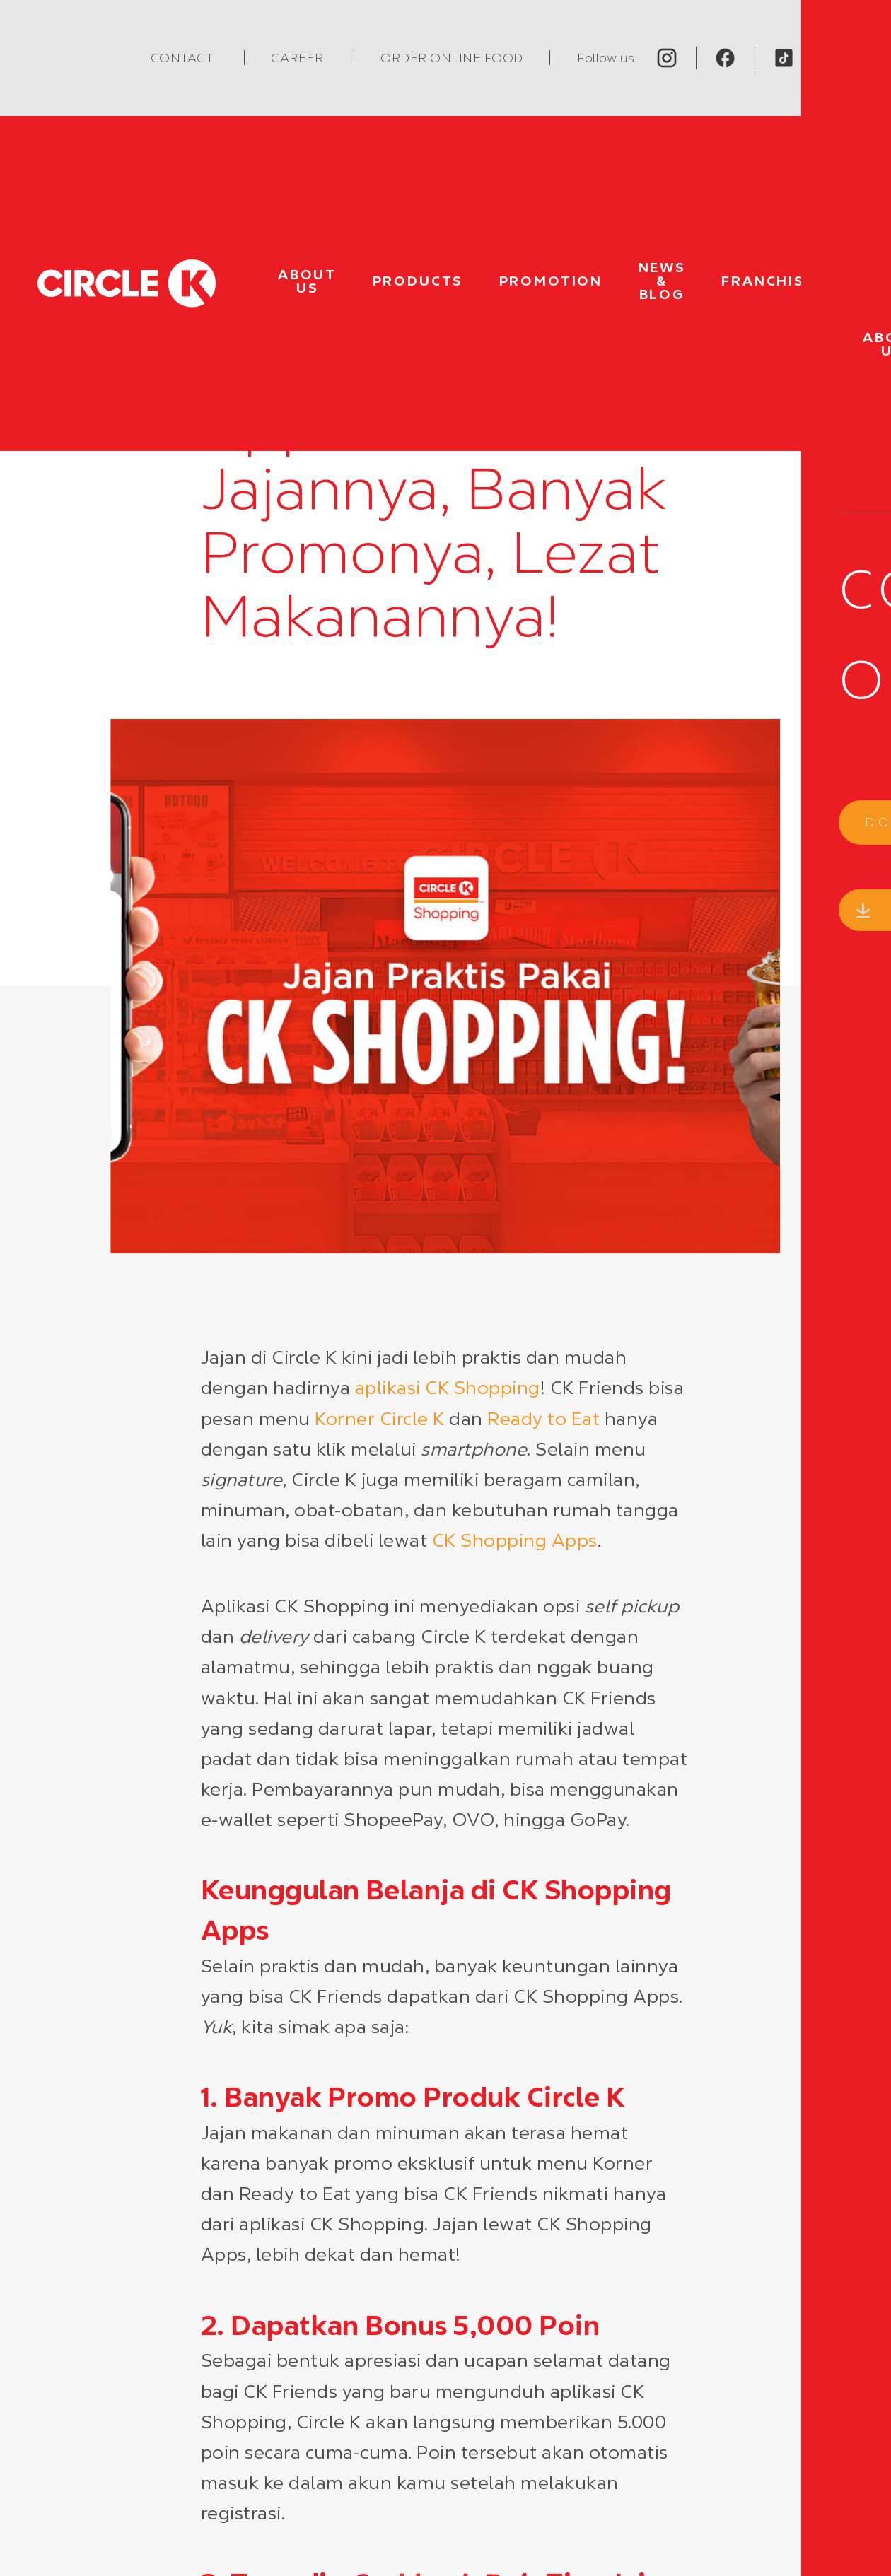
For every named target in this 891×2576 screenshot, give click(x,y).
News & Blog (662, 281)
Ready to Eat (543, 1418)
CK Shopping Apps (515, 1540)
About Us (307, 281)
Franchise (768, 281)
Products (418, 281)
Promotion (551, 281)
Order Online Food (451, 57)
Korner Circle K (380, 1418)
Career (298, 57)
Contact (184, 57)
